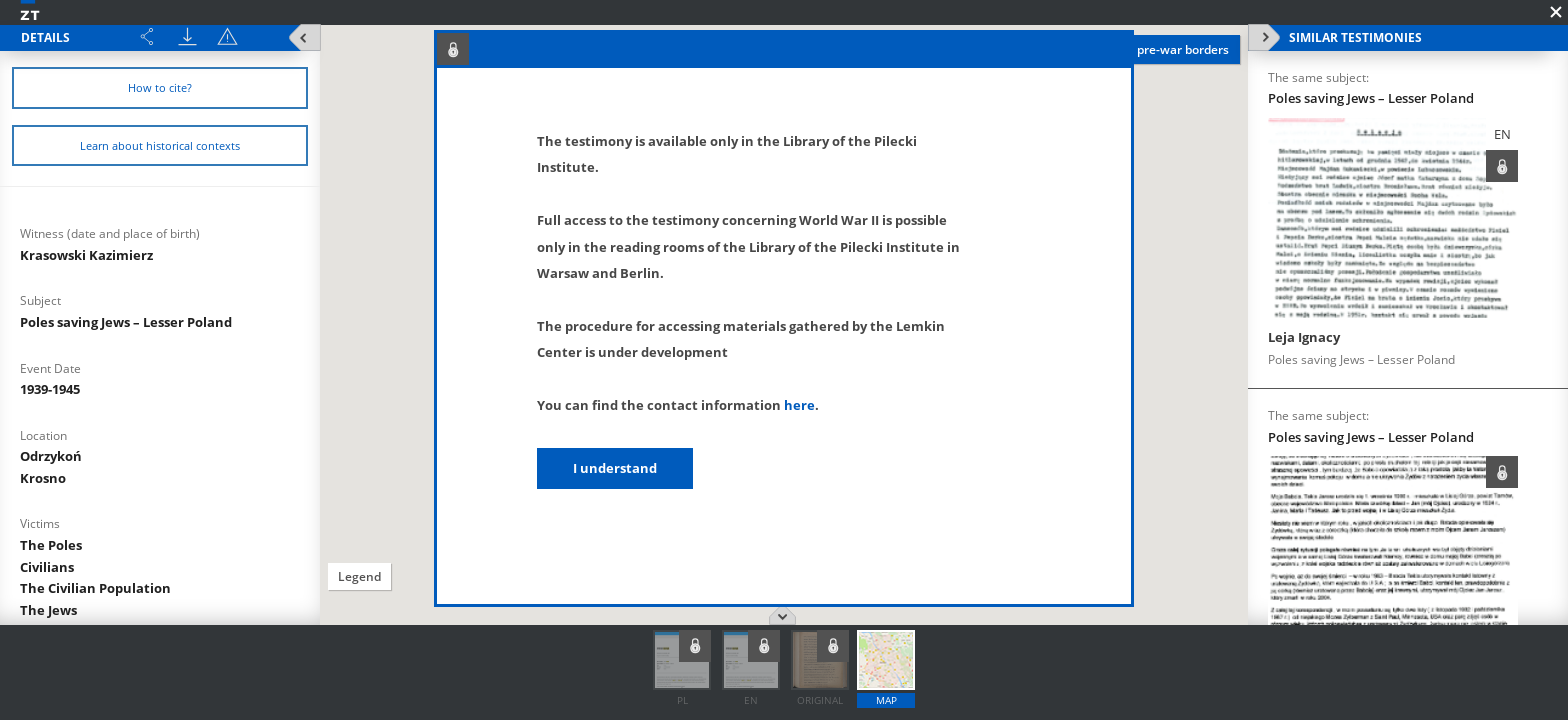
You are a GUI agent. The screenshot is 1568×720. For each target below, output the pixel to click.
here (799, 405)
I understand (615, 468)
